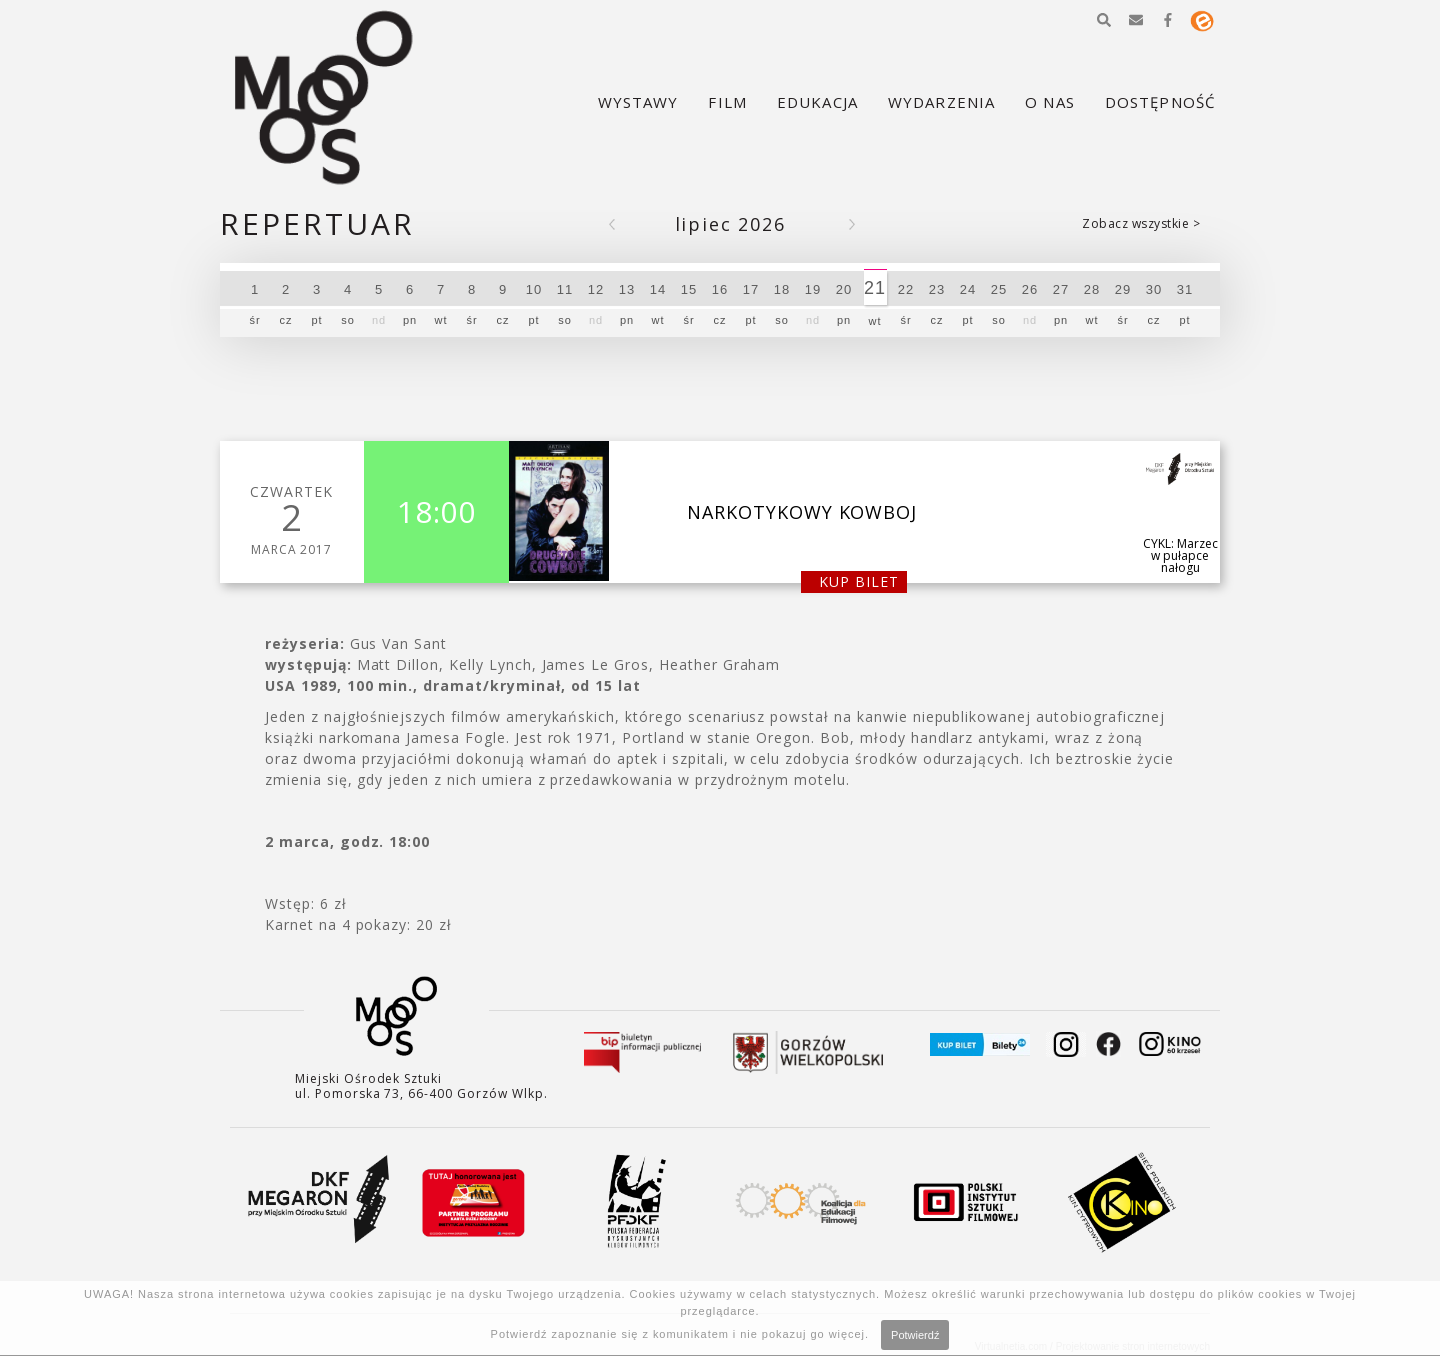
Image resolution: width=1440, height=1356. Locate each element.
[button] (1104, 20)
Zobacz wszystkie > (1141, 223)
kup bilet (859, 581)
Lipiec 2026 (730, 224)
